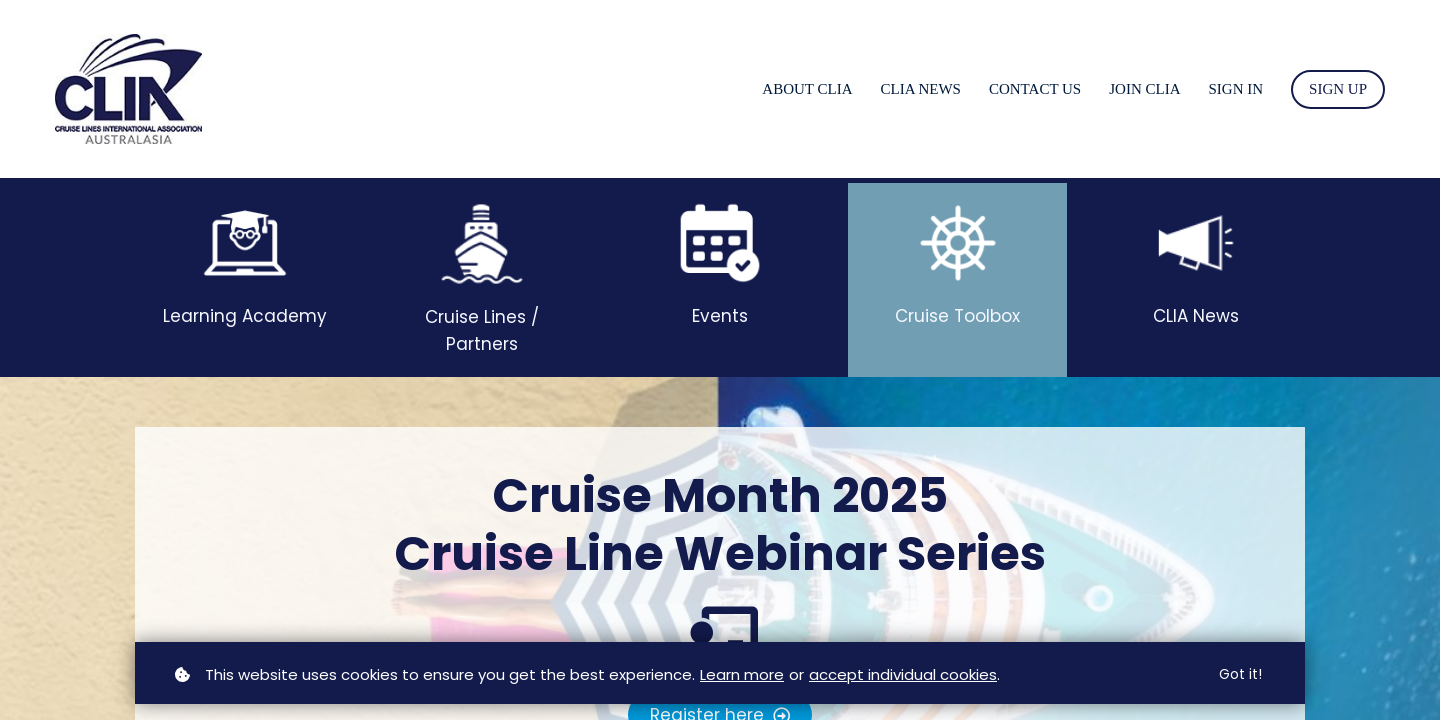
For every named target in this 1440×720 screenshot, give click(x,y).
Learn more (742, 674)
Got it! (1240, 674)
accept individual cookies (903, 674)
